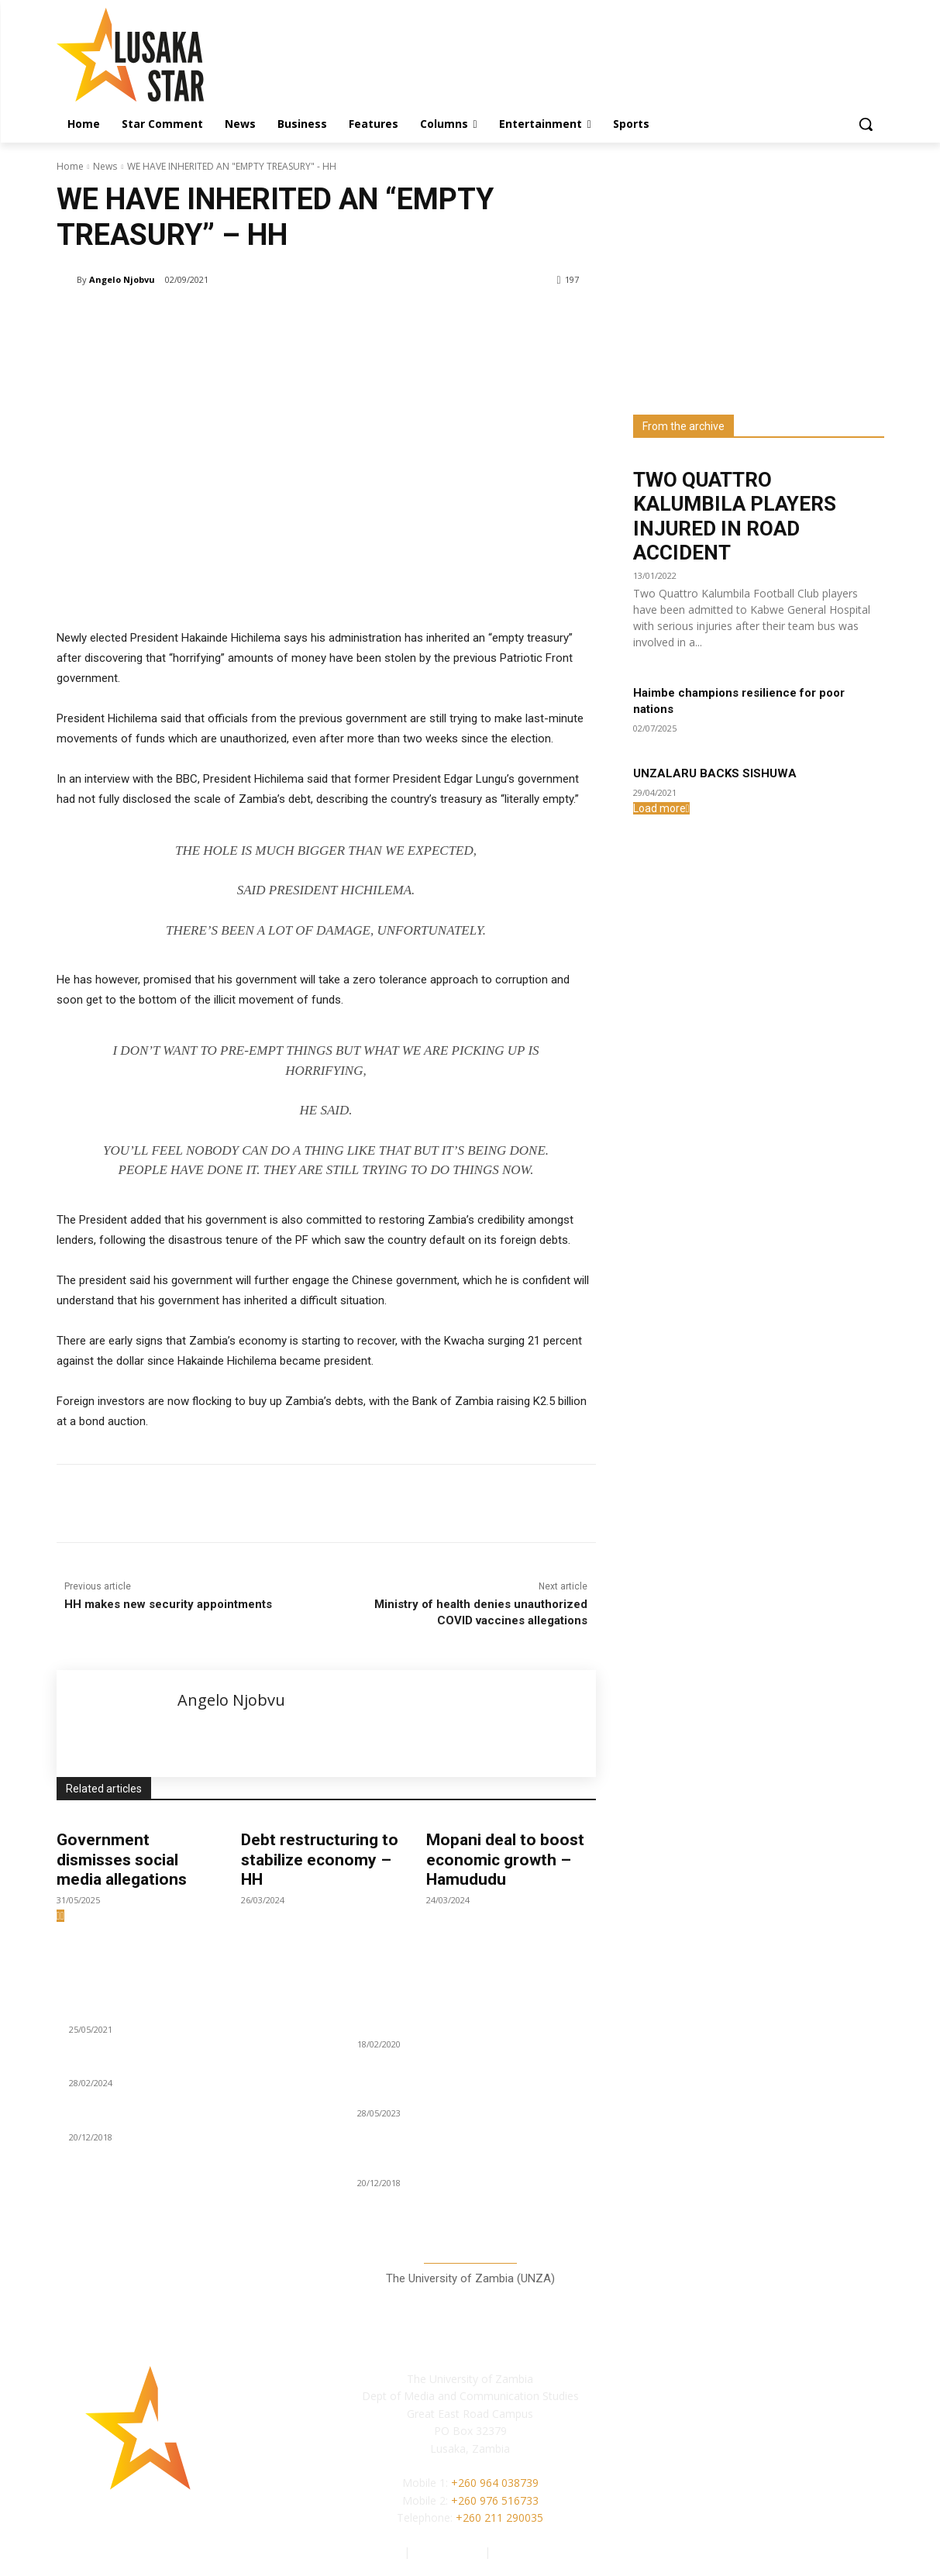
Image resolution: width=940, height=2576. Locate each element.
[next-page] (62, 1916)
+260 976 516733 (495, 2500)
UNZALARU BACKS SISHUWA (715, 773)
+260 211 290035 (499, 2517)
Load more (661, 808)
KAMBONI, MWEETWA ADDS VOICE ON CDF (178, 2118)
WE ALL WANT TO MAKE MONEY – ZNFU (170, 2010)
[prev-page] (58, 1916)
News (105, 166)
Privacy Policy (448, 2551)
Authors (382, 2551)
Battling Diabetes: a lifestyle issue (156, 2064)
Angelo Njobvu (122, 279)
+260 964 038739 (495, 2482)
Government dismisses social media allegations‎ (122, 1859)
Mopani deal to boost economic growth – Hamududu (505, 1859)
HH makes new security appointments (168, 1604)
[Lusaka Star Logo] (181, 55)
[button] (865, 124)
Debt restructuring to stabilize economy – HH (319, 1859)
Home (70, 166)
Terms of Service (536, 2551)
